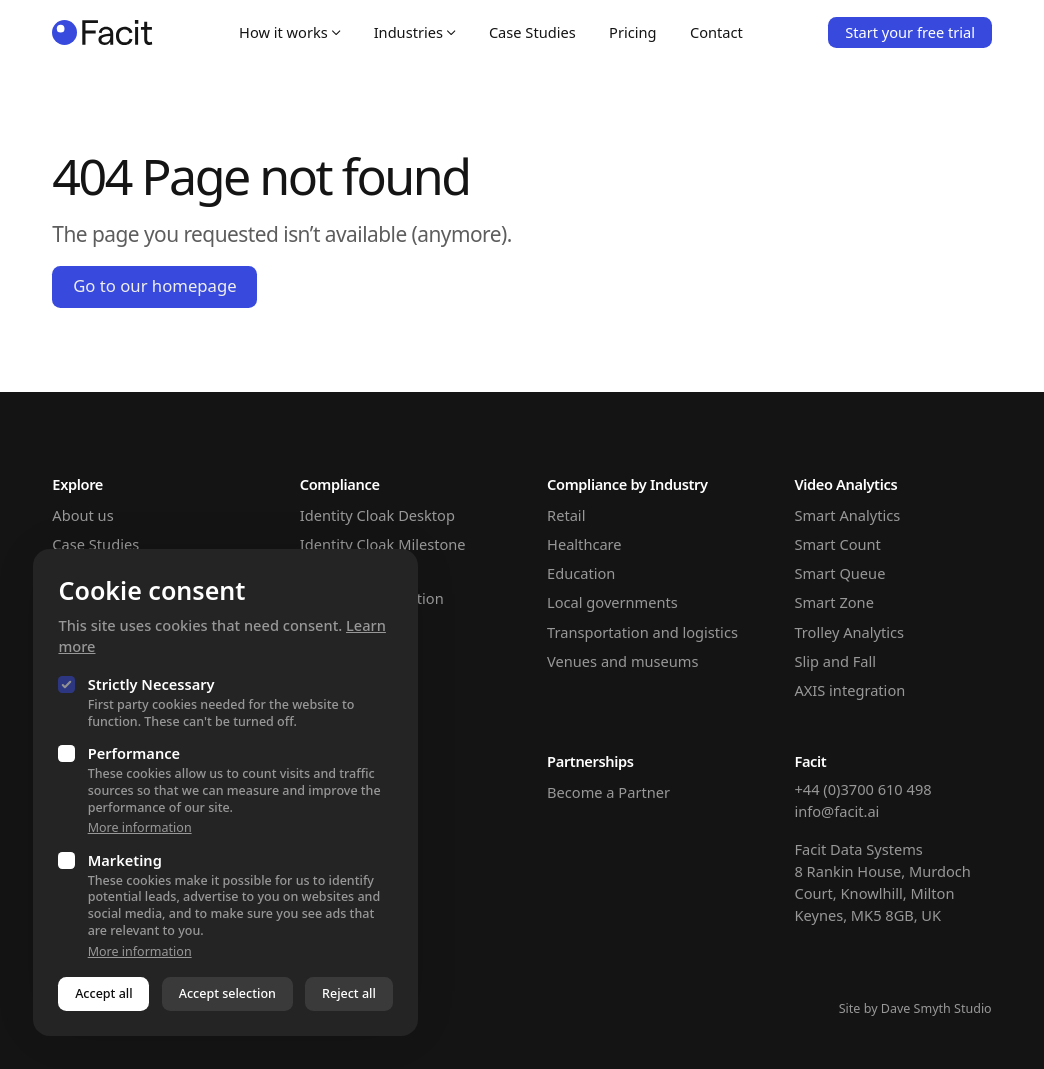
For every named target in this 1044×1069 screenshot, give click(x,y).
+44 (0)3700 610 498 (862, 789)
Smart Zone (833, 602)
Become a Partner (608, 792)
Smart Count (837, 544)
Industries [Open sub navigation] (415, 32)
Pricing (632, 32)
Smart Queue (839, 573)
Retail (566, 515)
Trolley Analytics (849, 632)
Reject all (349, 993)
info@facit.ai (836, 811)
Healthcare (584, 544)
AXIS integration (849, 690)
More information (140, 828)
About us (82, 515)
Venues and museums (622, 661)
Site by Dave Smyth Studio (915, 1009)
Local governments (612, 602)
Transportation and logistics (642, 632)
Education (581, 573)
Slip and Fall (835, 661)
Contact (716, 32)
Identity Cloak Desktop (377, 515)
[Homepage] (103, 32)
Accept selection (227, 993)
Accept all (103, 993)
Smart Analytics (847, 515)
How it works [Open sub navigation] (289, 32)
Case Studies (532, 32)
